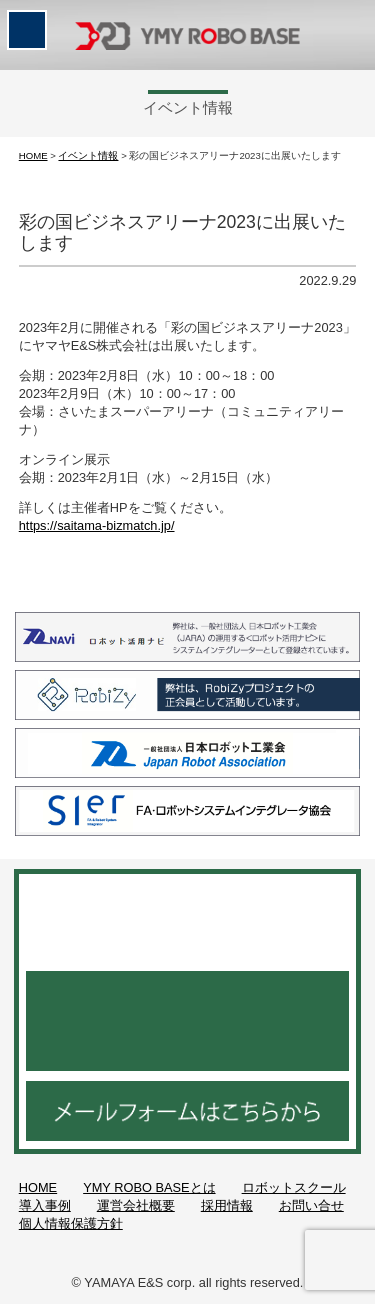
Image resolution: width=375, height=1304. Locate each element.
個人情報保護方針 (71, 1223)
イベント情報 (88, 155)
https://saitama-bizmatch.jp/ (97, 525)
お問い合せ (311, 1205)
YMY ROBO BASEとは (149, 1187)
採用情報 (227, 1205)
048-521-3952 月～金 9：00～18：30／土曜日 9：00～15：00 (187, 1021)
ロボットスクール (294, 1187)
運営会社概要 (136, 1205)
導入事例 (45, 1205)
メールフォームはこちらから (187, 1111)
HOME (33, 155)
